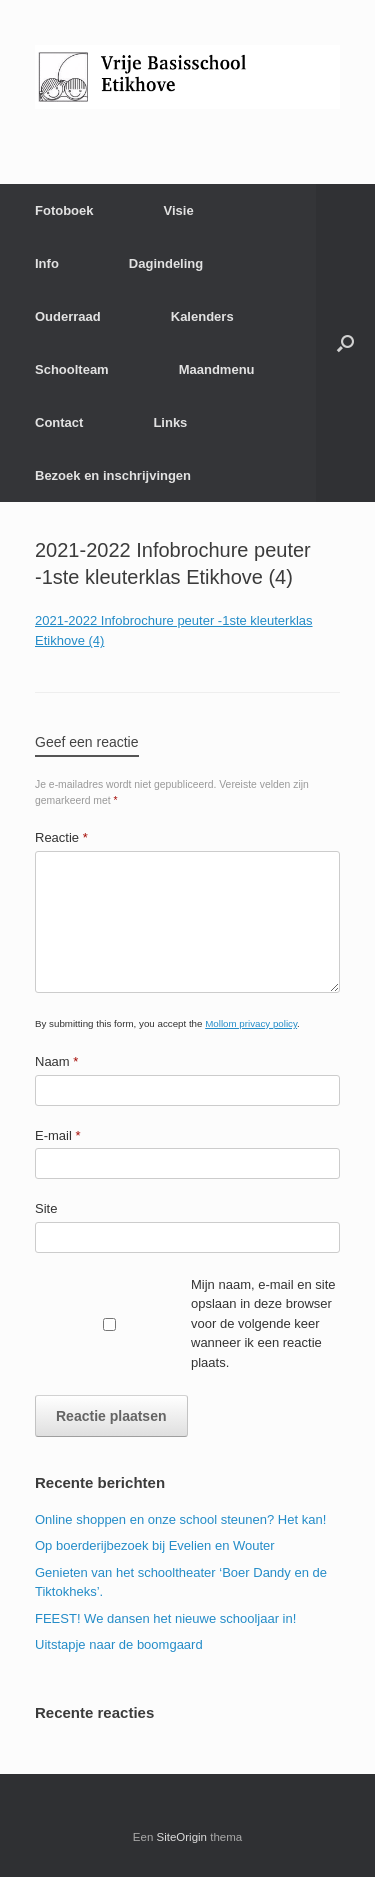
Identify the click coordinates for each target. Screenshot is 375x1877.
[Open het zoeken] (345, 343)
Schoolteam (72, 369)
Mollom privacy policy (251, 1023)
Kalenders (202, 316)
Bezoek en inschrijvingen (113, 475)
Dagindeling (166, 263)
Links (170, 422)
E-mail (58, 1135)
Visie (179, 210)
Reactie (61, 837)
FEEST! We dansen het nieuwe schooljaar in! (165, 1618)
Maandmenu (217, 369)
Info (47, 263)
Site (46, 1208)
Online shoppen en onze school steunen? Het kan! (180, 1519)
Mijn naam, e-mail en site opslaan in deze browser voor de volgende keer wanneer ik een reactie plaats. (263, 1323)
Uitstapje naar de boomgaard (119, 1644)
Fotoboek (64, 210)
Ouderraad (68, 316)
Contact (59, 422)
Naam (56, 1061)
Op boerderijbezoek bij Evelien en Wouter (155, 1545)
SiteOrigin (182, 1837)
